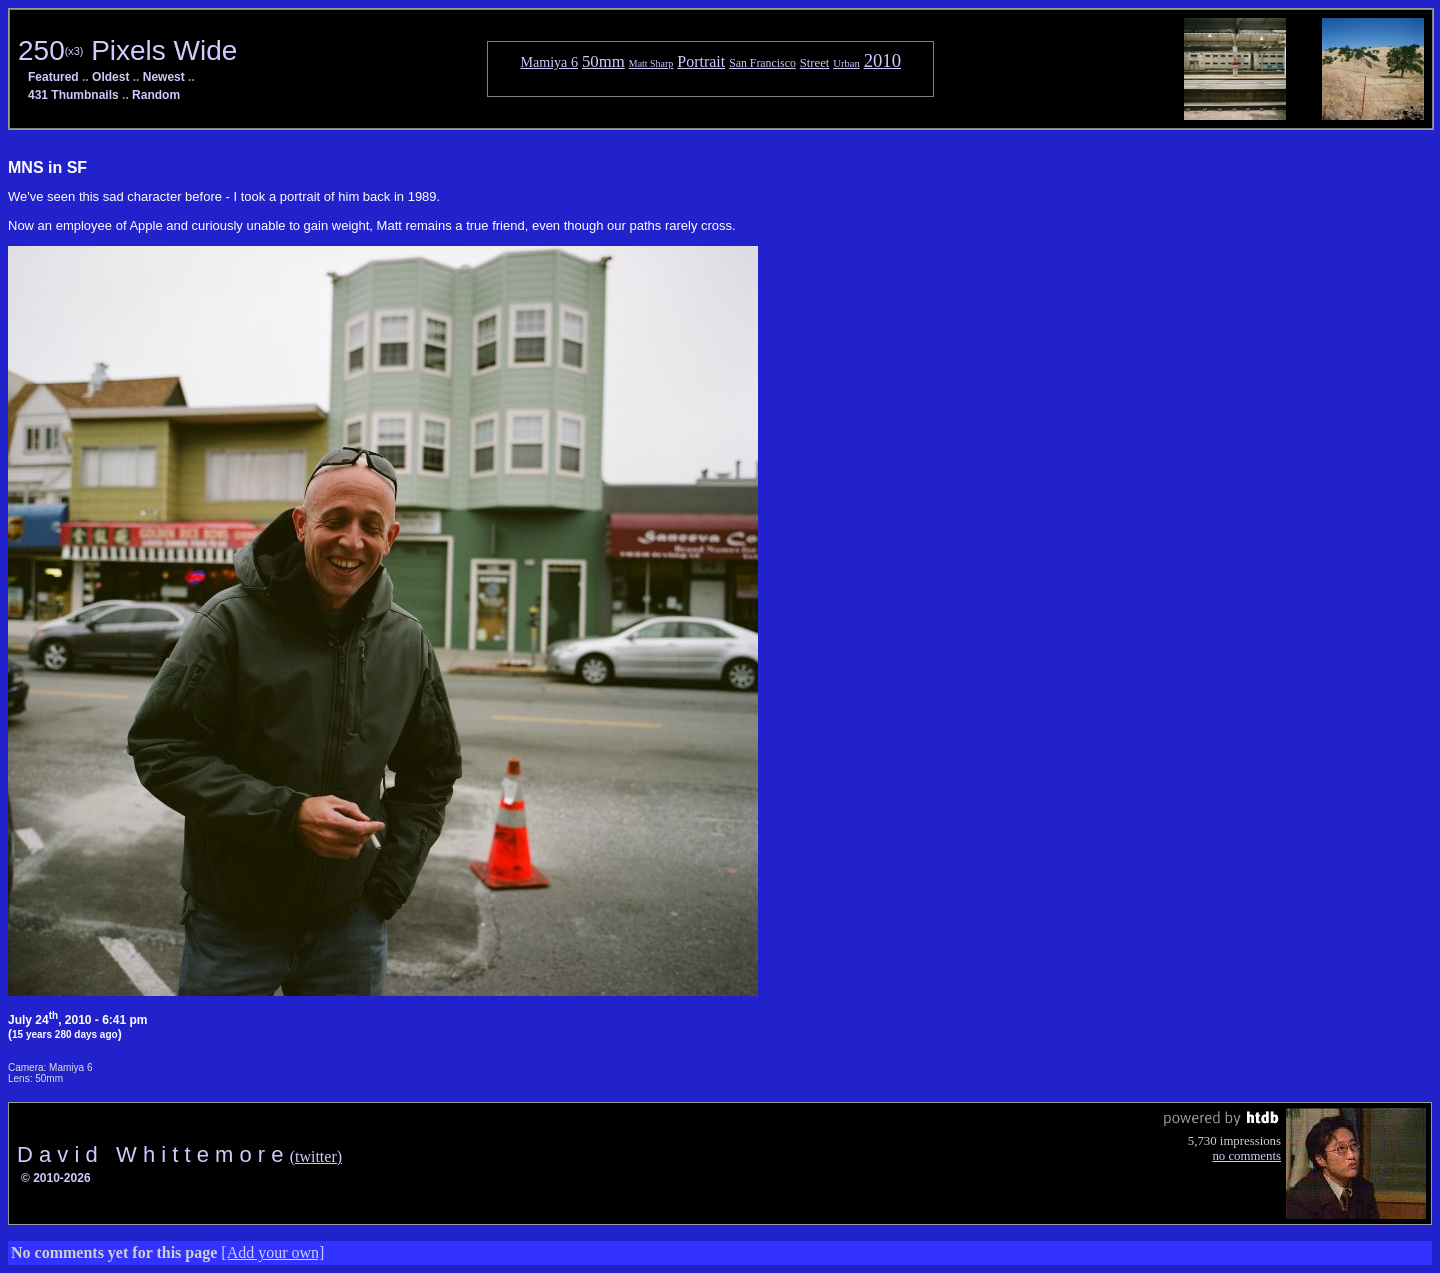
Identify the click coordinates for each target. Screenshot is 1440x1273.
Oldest (110, 77)
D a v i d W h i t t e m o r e (153, 1154)
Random (156, 95)
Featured (53, 77)
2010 (882, 60)
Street (815, 63)
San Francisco (762, 63)
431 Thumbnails (73, 95)
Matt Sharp (651, 63)
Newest (164, 77)
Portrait (701, 61)
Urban (846, 63)
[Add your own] (272, 1252)
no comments (1246, 1156)
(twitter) (316, 1156)
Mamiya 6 (549, 62)
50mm (603, 61)
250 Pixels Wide (127, 50)
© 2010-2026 (56, 1178)
